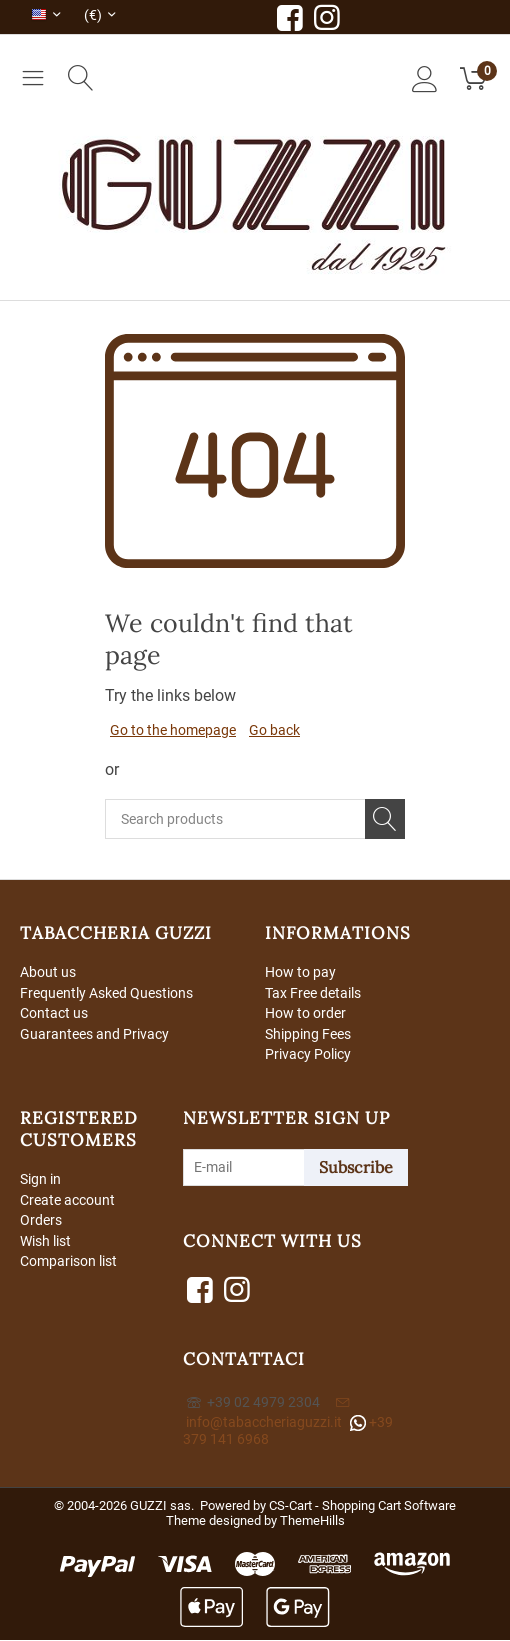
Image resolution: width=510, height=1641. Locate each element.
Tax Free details (313, 993)
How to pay (300, 972)
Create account (67, 1201)
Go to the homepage (173, 730)
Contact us (54, 1014)
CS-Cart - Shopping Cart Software (362, 1506)
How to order (305, 1014)
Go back (274, 730)
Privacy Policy (308, 1055)
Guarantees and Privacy (94, 1034)
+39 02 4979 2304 (253, 1403)
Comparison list (68, 1263)
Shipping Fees (308, 1034)
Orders (41, 1222)
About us (48, 972)
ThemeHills (312, 1521)
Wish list (45, 1242)
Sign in (40, 1180)
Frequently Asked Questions (106, 993)
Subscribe (356, 1168)
